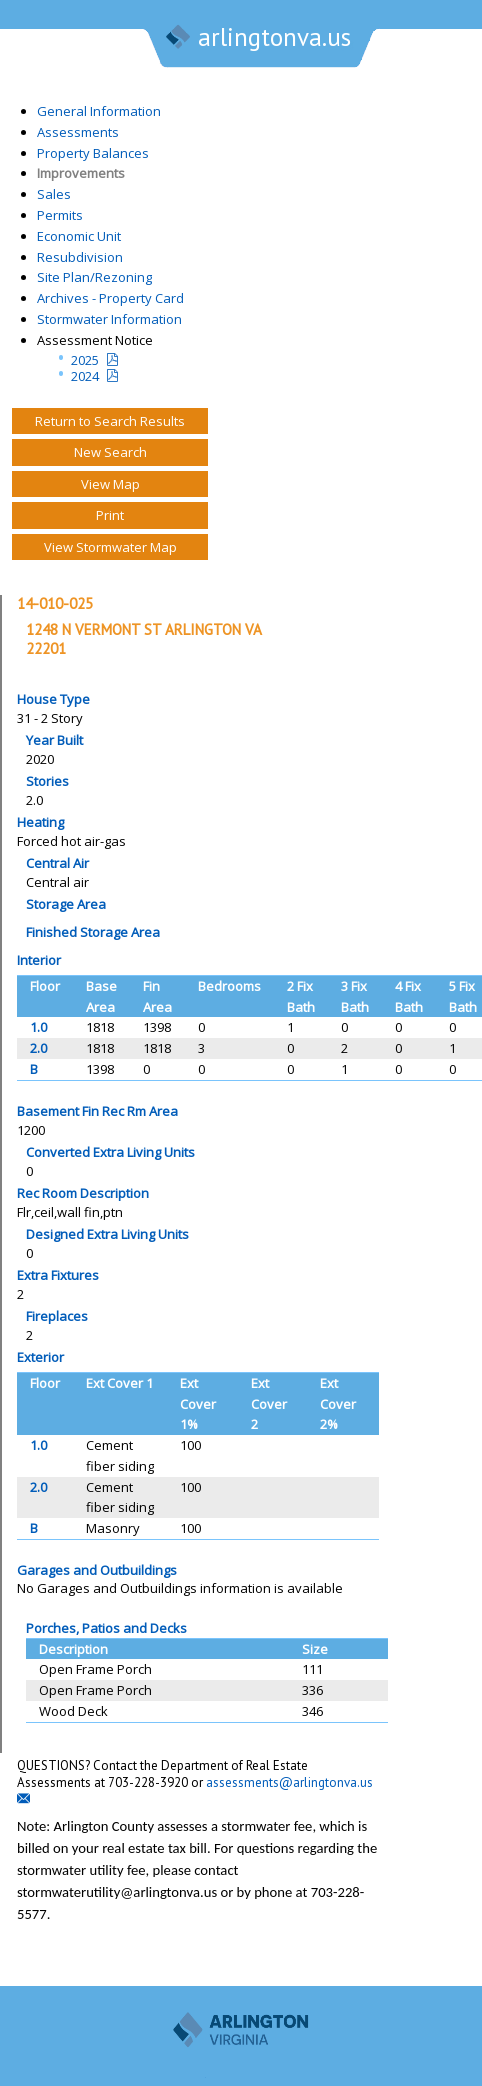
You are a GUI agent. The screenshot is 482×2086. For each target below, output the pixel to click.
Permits (60, 215)
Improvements (81, 173)
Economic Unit (79, 236)
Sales (54, 194)
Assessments (78, 132)
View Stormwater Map (110, 547)
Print (110, 515)
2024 (85, 376)
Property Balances (93, 153)
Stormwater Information (109, 319)
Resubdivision (80, 257)
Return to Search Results (110, 421)
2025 (85, 360)
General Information (99, 111)
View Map (110, 484)
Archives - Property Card (110, 298)
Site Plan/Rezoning (94, 277)
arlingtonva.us (257, 39)
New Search (110, 452)
